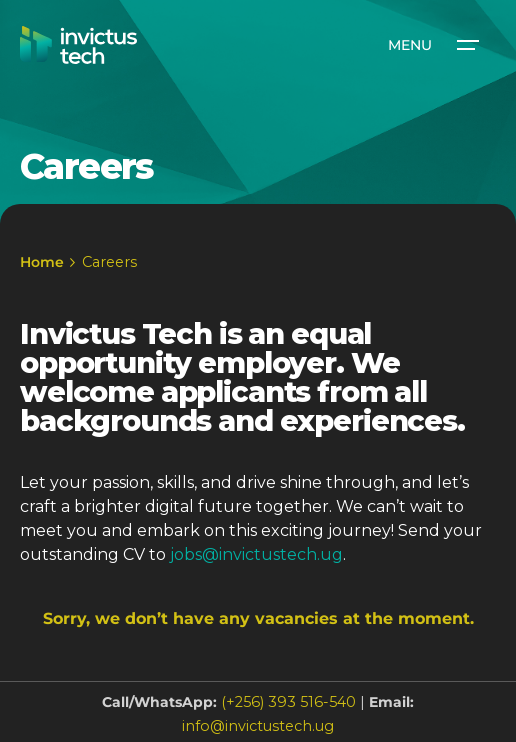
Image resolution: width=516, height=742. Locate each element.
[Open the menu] (432, 45)
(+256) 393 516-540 (288, 702)
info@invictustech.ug (258, 726)
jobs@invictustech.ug (256, 554)
